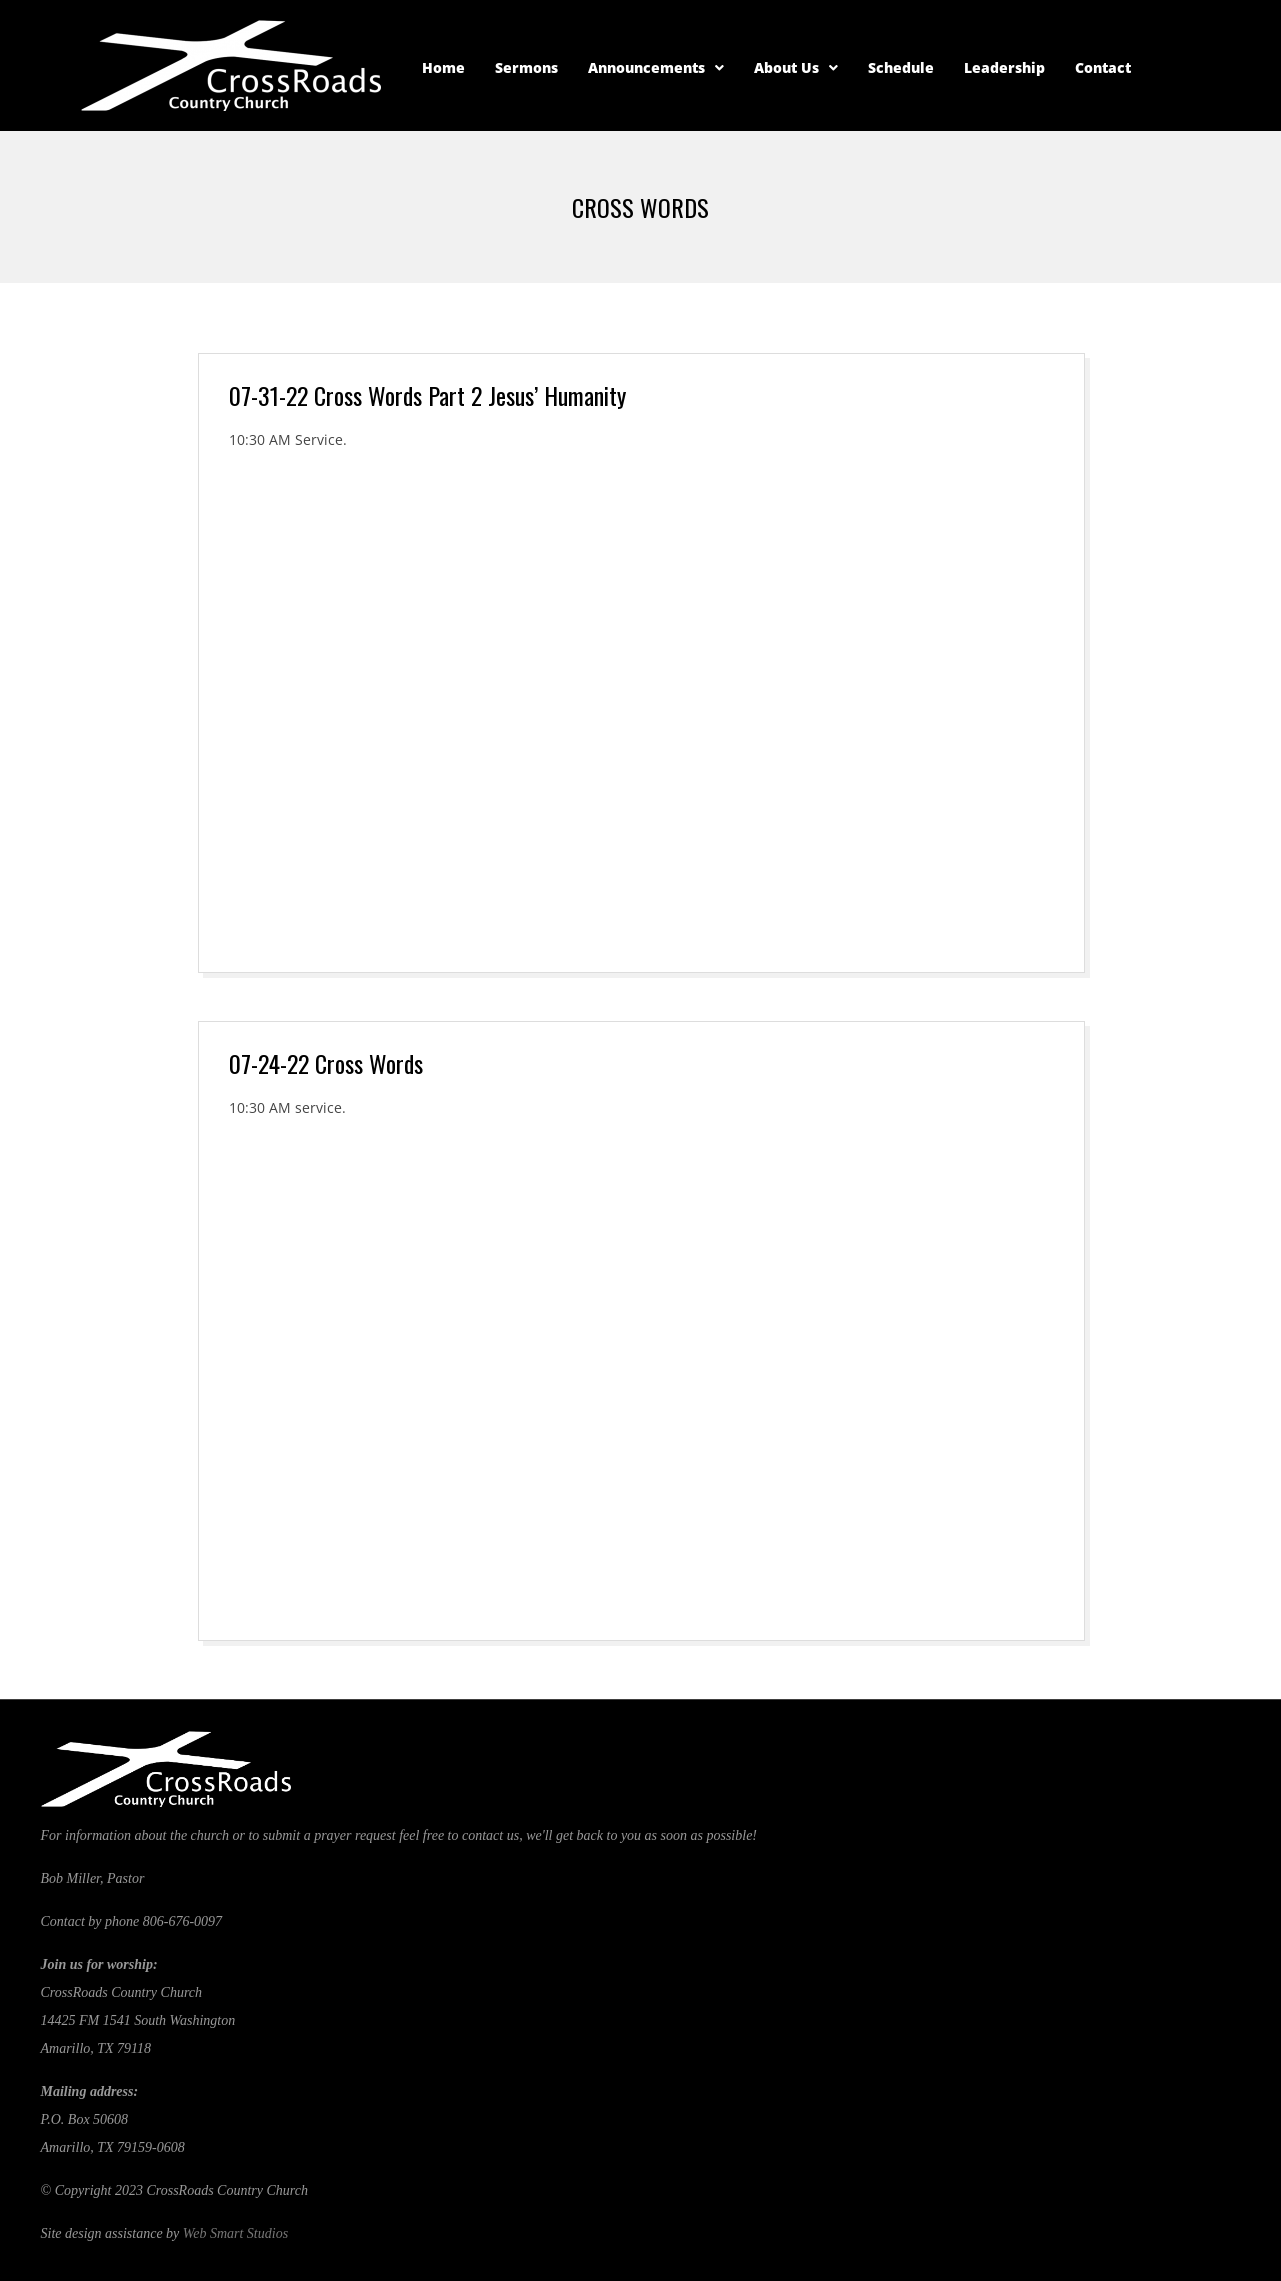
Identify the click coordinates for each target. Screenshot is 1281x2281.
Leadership (1004, 67)
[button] (656, 68)
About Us (796, 67)
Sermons (526, 67)
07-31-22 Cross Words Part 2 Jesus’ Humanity (427, 395)
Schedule (901, 67)
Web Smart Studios (235, 2233)
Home (443, 67)
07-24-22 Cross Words (326, 1063)
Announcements (656, 67)
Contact (1103, 67)
